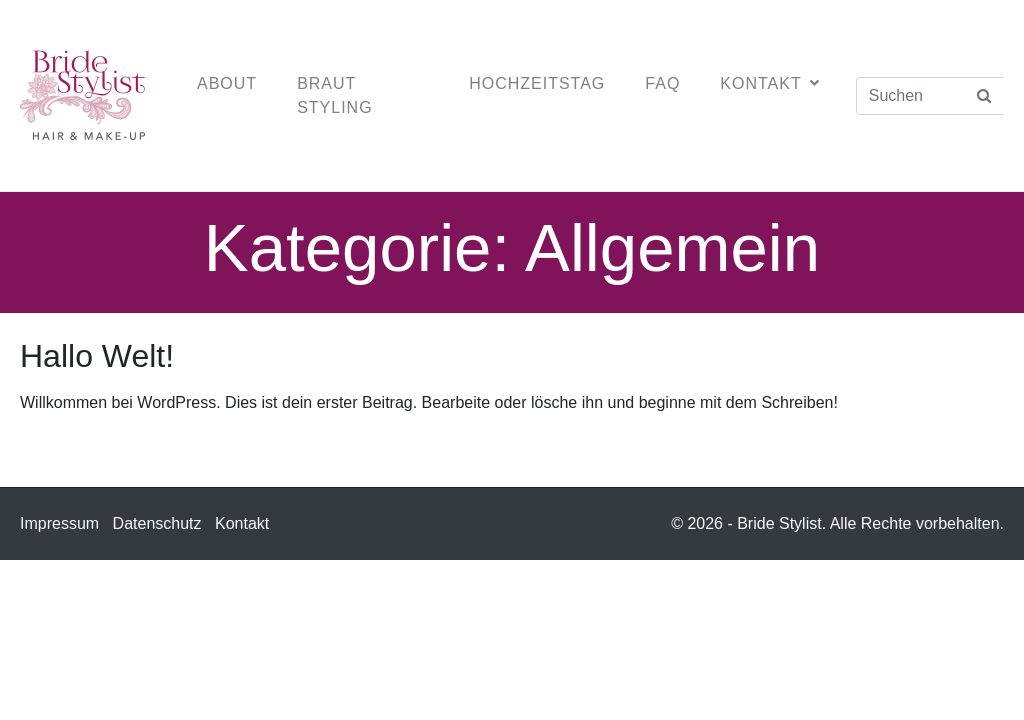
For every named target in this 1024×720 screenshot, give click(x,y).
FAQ (662, 83)
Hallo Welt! (97, 356)
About (227, 83)
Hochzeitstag (537, 83)
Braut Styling (334, 95)
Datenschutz (157, 523)
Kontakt (769, 83)
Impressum (59, 523)
